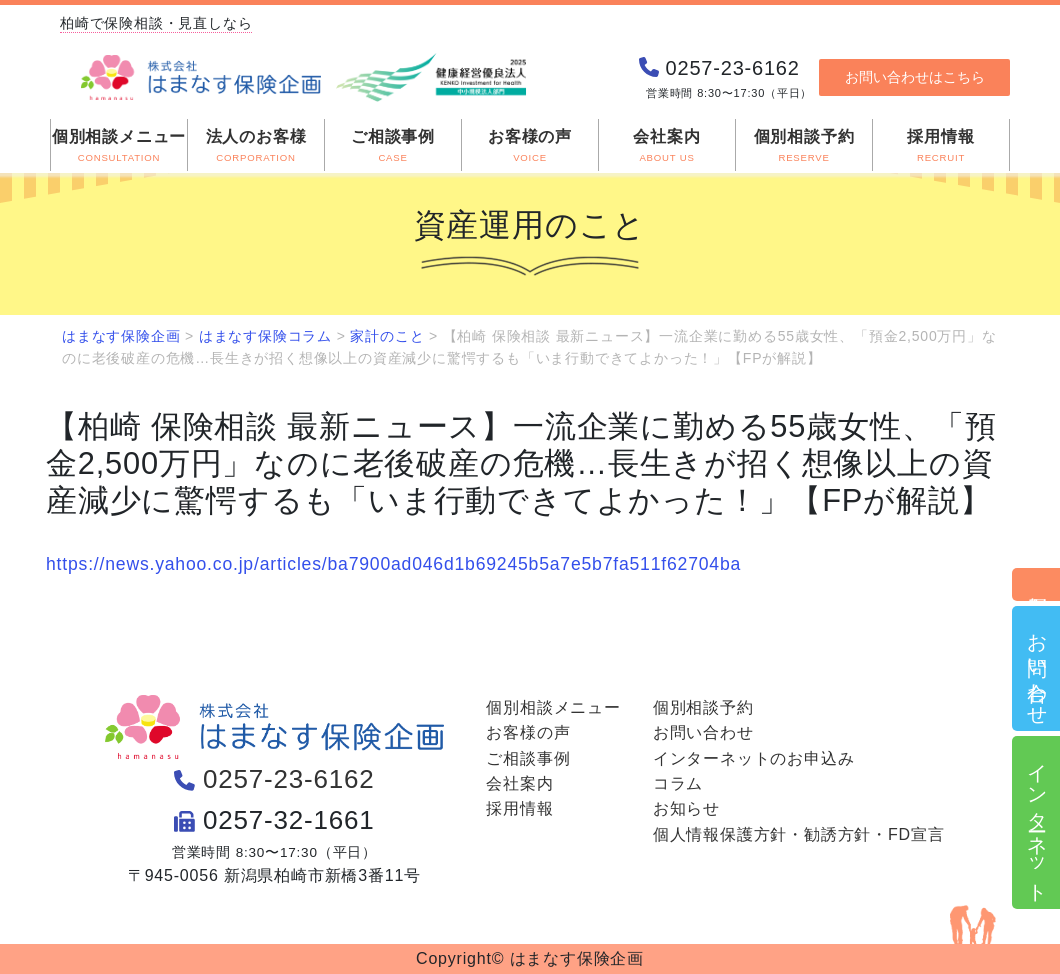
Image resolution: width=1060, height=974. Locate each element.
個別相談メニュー (553, 707)
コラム (678, 783)
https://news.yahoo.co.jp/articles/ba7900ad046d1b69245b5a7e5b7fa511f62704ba (393, 564)
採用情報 (519, 808)
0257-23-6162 (289, 779)
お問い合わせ (1037, 668)
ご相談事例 (528, 758)
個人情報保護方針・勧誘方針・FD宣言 (799, 834)
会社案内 (519, 783)
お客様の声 (528, 732)
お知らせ (686, 808)
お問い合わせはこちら (915, 77)
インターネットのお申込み (754, 758)
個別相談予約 (1037, 584)
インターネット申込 (1037, 822)
